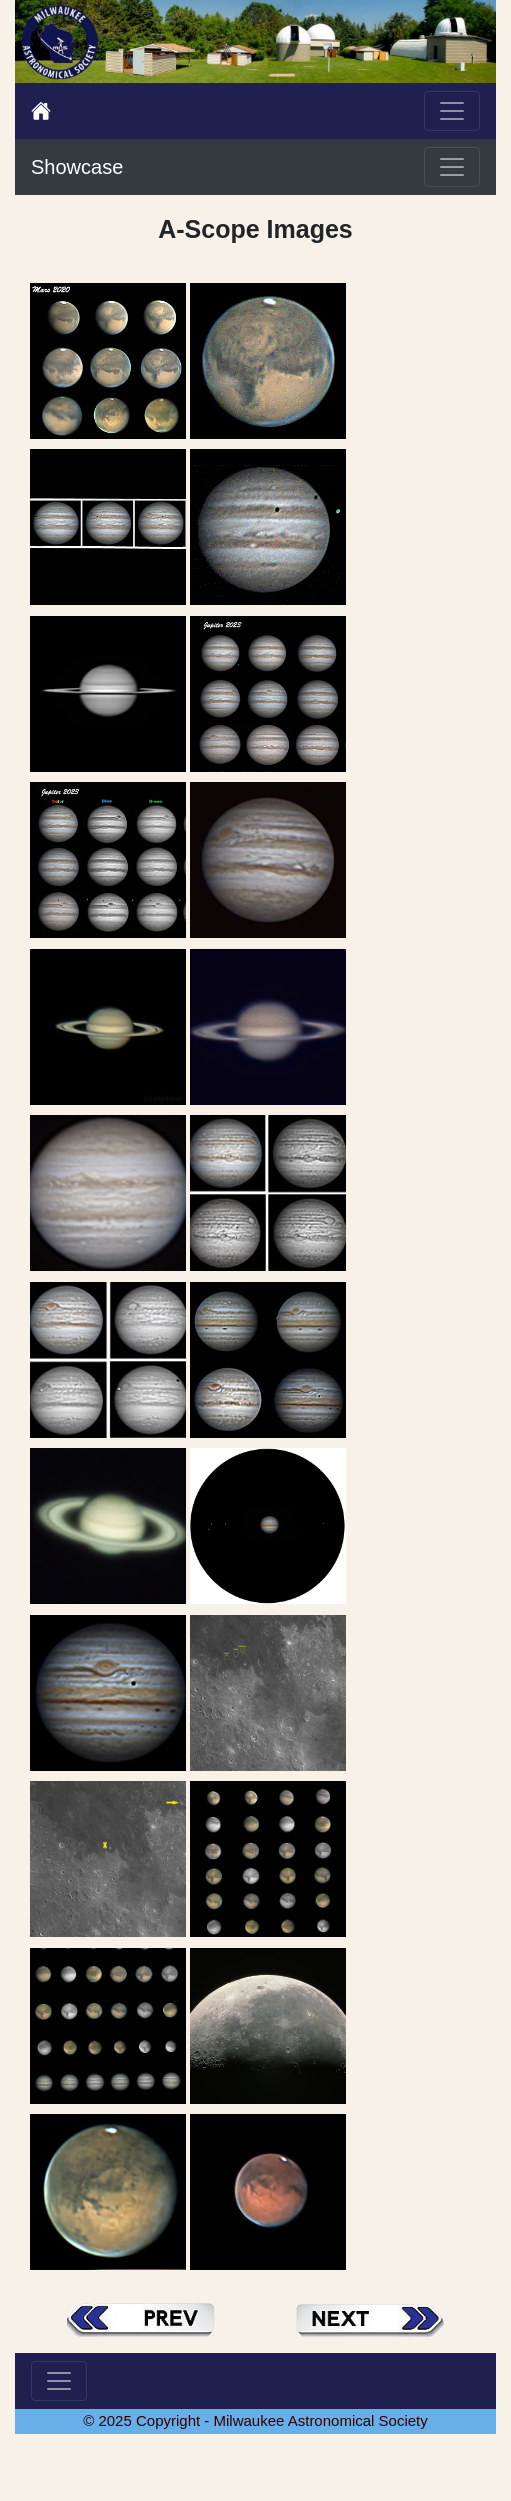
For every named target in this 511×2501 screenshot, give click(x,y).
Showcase (77, 167)
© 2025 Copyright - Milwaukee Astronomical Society (255, 2420)
